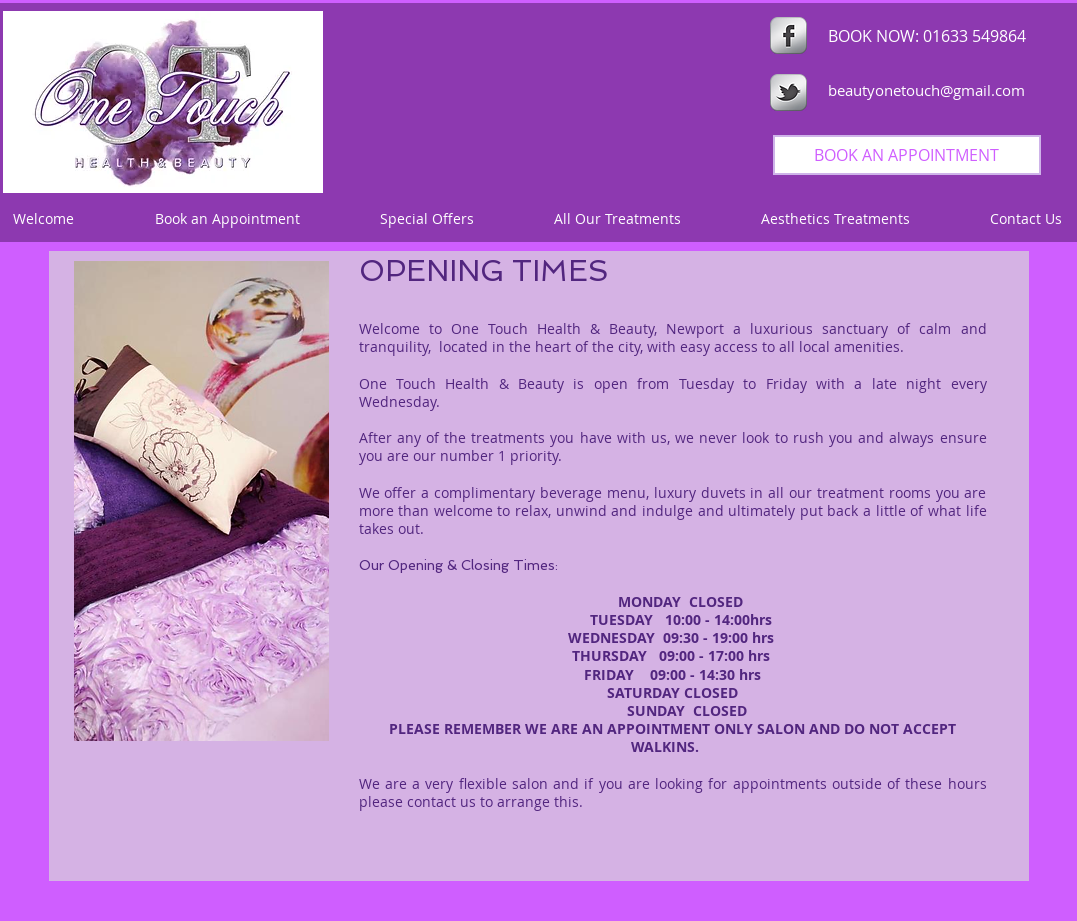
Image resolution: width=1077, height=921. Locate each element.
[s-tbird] (788, 92)
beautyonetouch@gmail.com (926, 90)
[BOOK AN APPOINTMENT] (907, 155)
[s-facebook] (788, 35)
